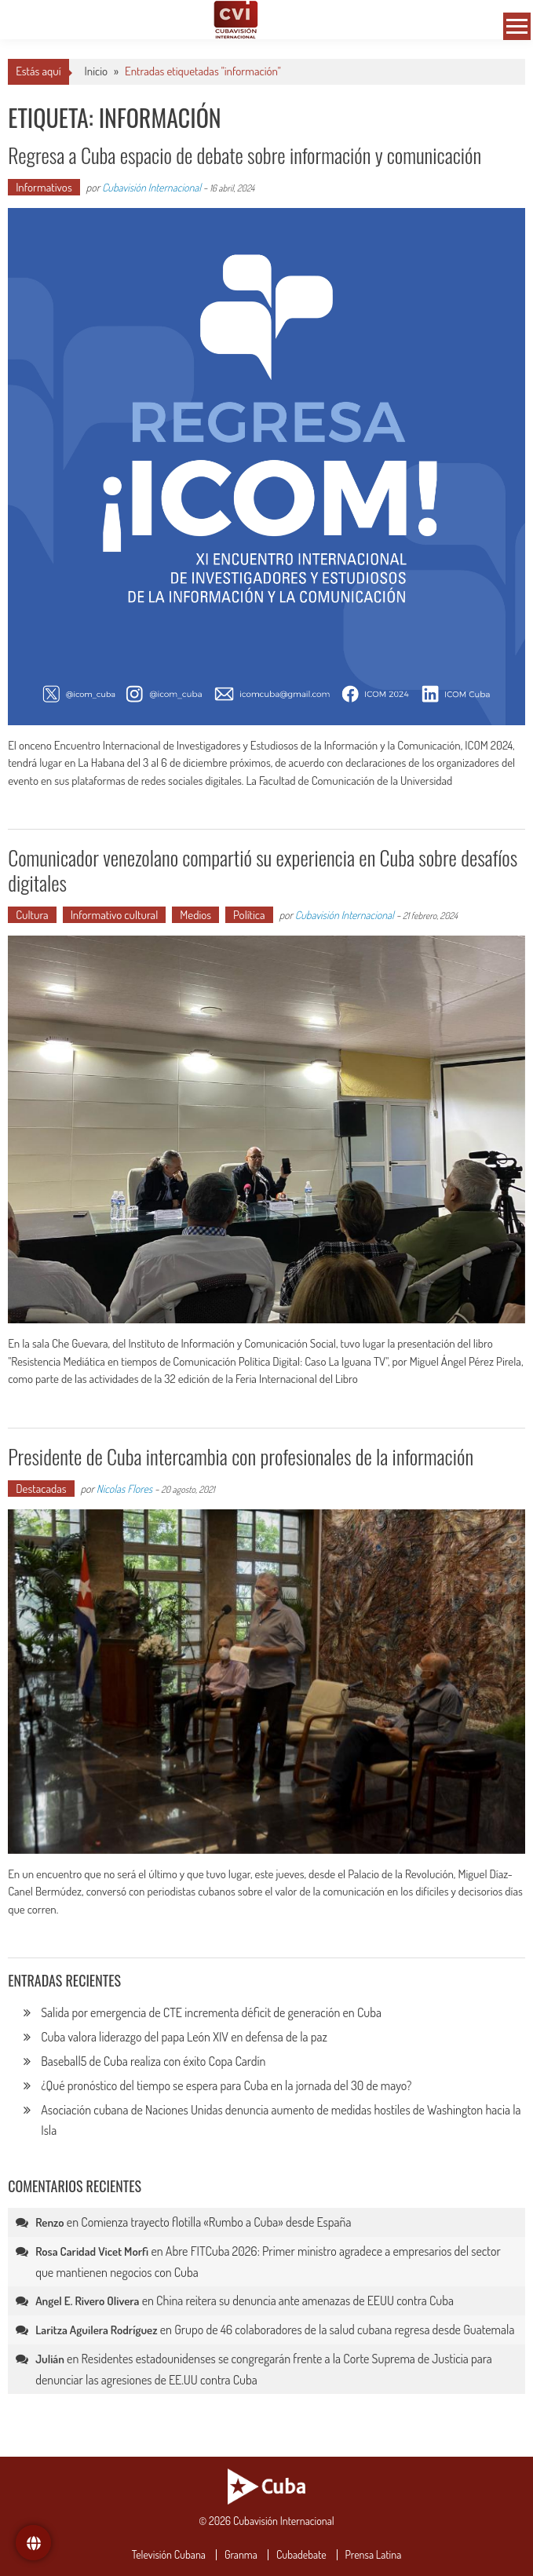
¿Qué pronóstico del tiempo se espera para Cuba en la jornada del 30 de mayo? (226, 2085)
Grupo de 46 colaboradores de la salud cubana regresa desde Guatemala (344, 2329)
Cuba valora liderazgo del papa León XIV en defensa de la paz (184, 2037)
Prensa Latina (373, 2554)
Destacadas (41, 1488)
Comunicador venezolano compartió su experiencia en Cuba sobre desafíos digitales (262, 869)
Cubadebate (301, 2554)
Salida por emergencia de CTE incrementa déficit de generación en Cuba (211, 2012)
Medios (195, 914)
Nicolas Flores (124, 1488)
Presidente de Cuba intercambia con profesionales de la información (240, 1456)
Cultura (32, 914)
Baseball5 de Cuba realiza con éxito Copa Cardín (154, 2061)
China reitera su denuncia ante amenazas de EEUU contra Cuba (305, 2300)
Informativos (44, 187)
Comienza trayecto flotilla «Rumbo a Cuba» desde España (216, 2222)
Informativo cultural (115, 914)
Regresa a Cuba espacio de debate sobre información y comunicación (244, 155)
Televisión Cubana (169, 2554)
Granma (241, 2554)
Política (249, 914)
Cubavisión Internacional (151, 187)
